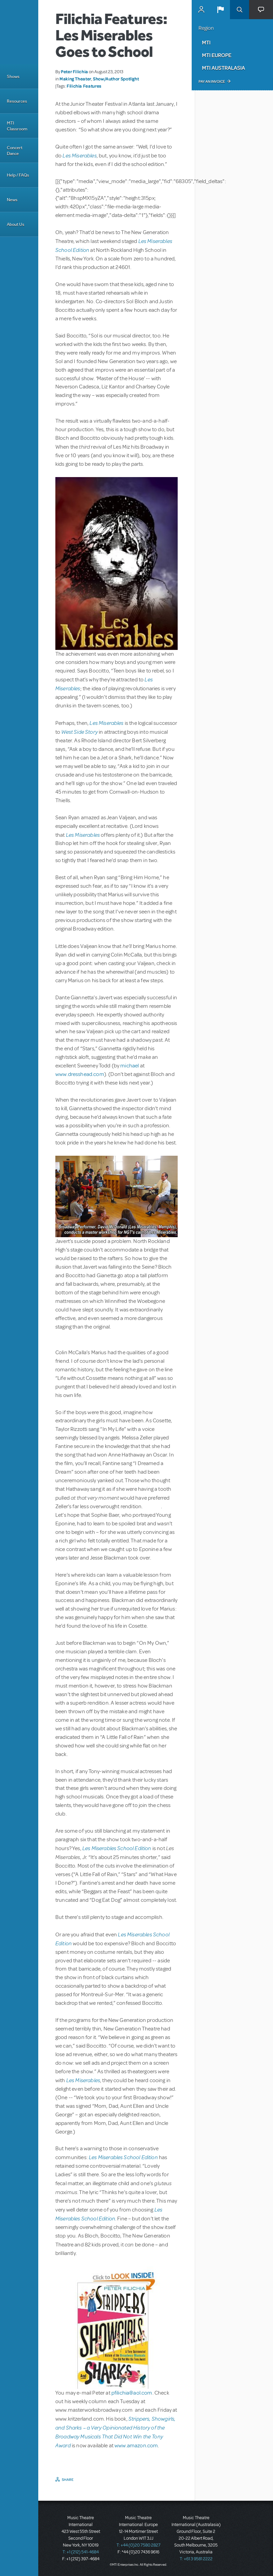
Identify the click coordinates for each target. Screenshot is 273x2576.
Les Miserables (79, 155)
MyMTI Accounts (201, 9)
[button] (220, 9)
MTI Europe (216, 55)
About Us (15, 224)
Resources (17, 101)
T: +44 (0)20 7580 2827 (139, 2545)
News (12, 200)
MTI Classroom (17, 126)
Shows (13, 76)
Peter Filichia (74, 71)
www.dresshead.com (79, 1074)
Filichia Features (84, 86)
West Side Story (79, 731)
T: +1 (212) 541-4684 (81, 2552)
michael (129, 1065)
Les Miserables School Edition (116, 1848)
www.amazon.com (136, 2445)
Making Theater (75, 78)
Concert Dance (15, 150)
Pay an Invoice (212, 81)
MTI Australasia (223, 67)
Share (68, 2479)
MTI (206, 42)
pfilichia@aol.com (131, 2392)
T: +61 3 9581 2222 (196, 2559)
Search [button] (239, 9)
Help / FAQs (18, 175)
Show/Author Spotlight (116, 78)
